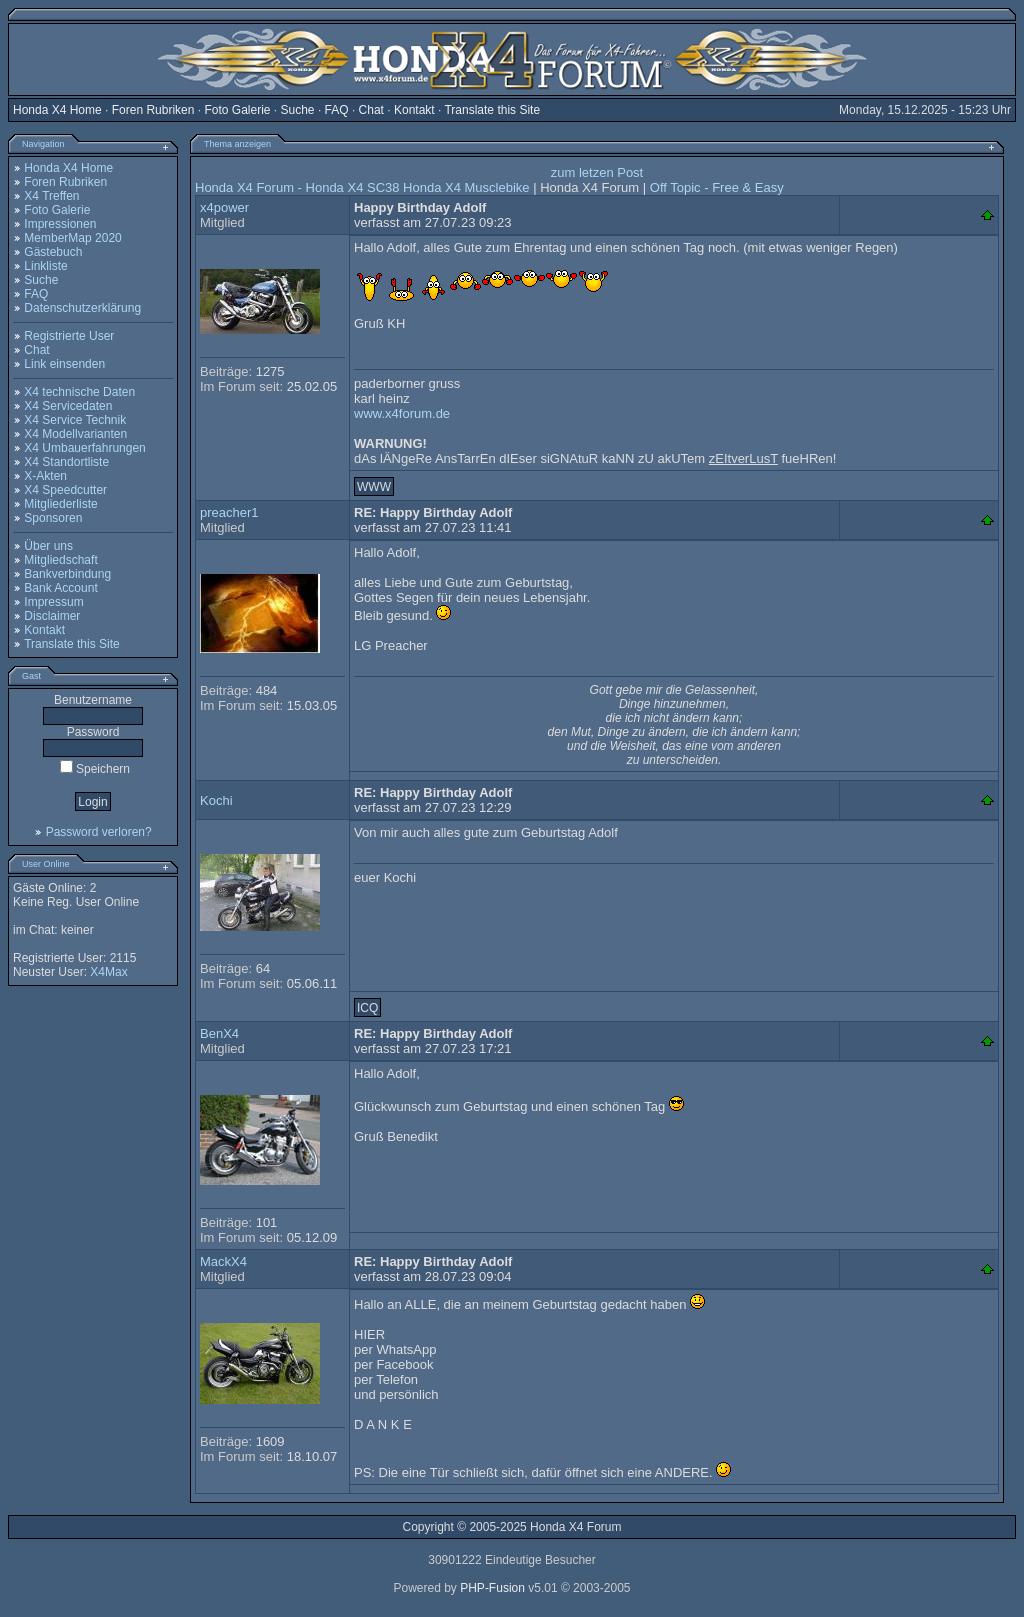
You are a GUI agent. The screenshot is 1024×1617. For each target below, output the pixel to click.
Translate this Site (492, 110)
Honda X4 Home (57, 110)
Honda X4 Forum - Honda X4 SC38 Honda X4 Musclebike (362, 187)
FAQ (337, 110)
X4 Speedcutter (65, 490)
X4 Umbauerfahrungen (84, 448)
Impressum (53, 602)
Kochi (216, 800)
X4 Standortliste (66, 462)
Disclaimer (52, 616)
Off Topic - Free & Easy (717, 187)
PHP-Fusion (492, 1588)
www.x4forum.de (402, 413)
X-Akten (45, 476)
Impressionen (60, 224)
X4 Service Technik (75, 420)
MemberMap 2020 (72, 238)
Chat (371, 110)
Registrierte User (69, 336)
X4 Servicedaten (68, 406)
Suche (298, 110)
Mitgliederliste (60, 504)
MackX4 (223, 1261)
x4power (224, 207)
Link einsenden (64, 364)
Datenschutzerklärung (82, 308)
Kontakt (414, 110)
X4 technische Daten (79, 392)
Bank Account (60, 588)
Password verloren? (99, 832)
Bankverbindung (67, 574)
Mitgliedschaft (60, 560)
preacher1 (229, 512)
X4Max (108, 972)
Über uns (48, 546)
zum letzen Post (597, 172)
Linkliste (45, 266)
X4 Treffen (51, 196)
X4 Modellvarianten (75, 434)
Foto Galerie (237, 110)
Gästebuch (53, 252)
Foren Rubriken (153, 110)
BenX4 (219, 1033)
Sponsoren (53, 518)
